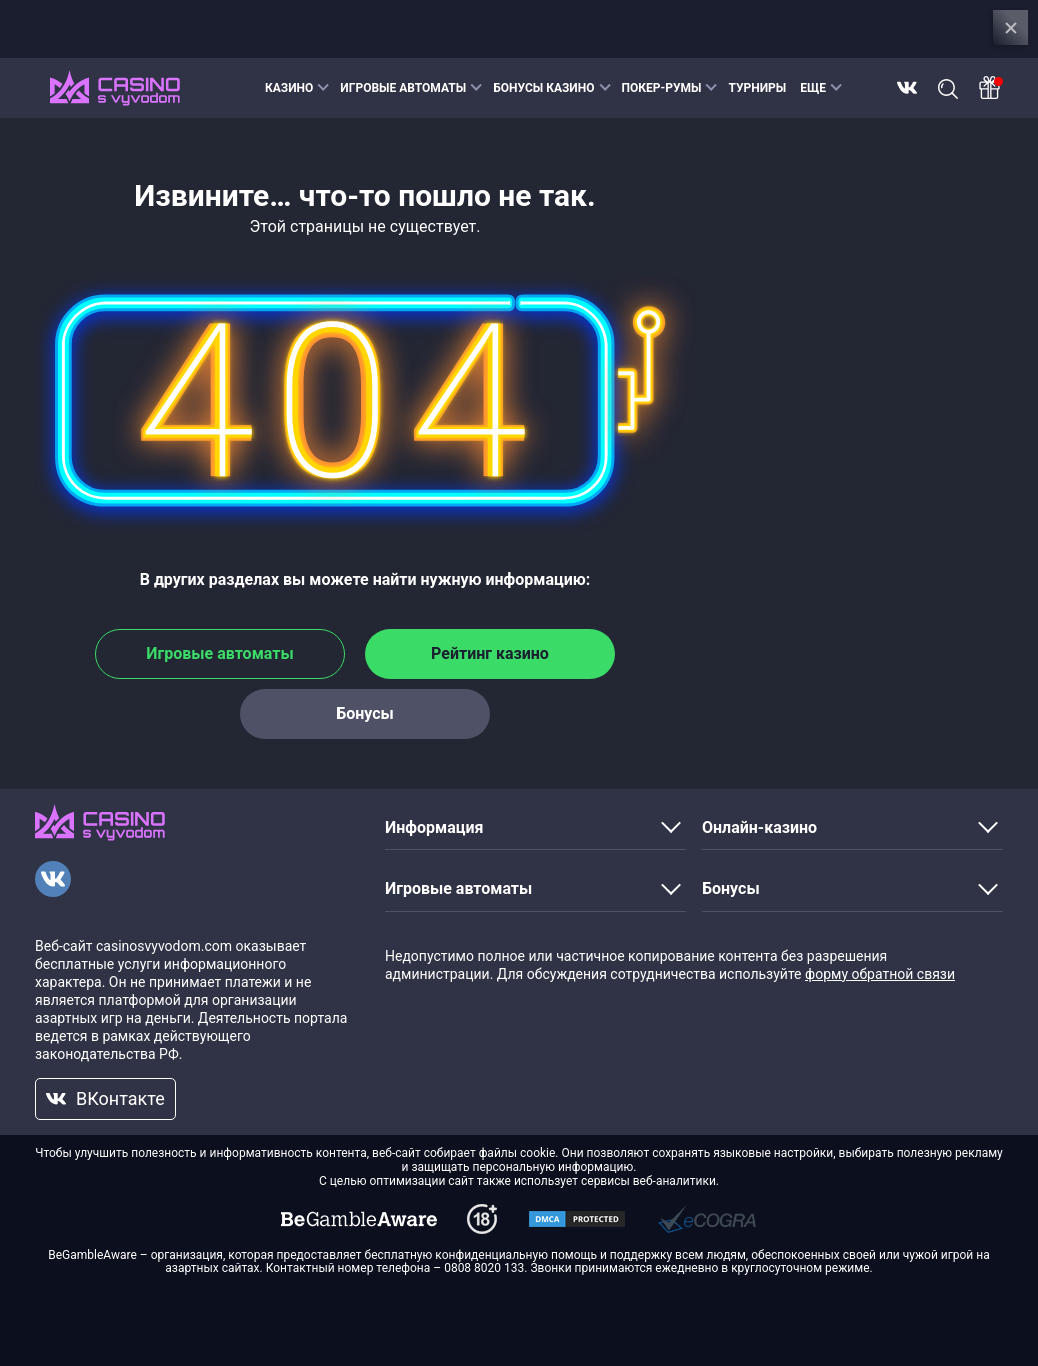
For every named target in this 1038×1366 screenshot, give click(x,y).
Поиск (948, 89)
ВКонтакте (907, 88)
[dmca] (359, 1219)
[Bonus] (990, 87)
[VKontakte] (53, 879)
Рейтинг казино (490, 653)
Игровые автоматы (219, 653)
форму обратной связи (880, 974)
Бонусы (365, 713)
